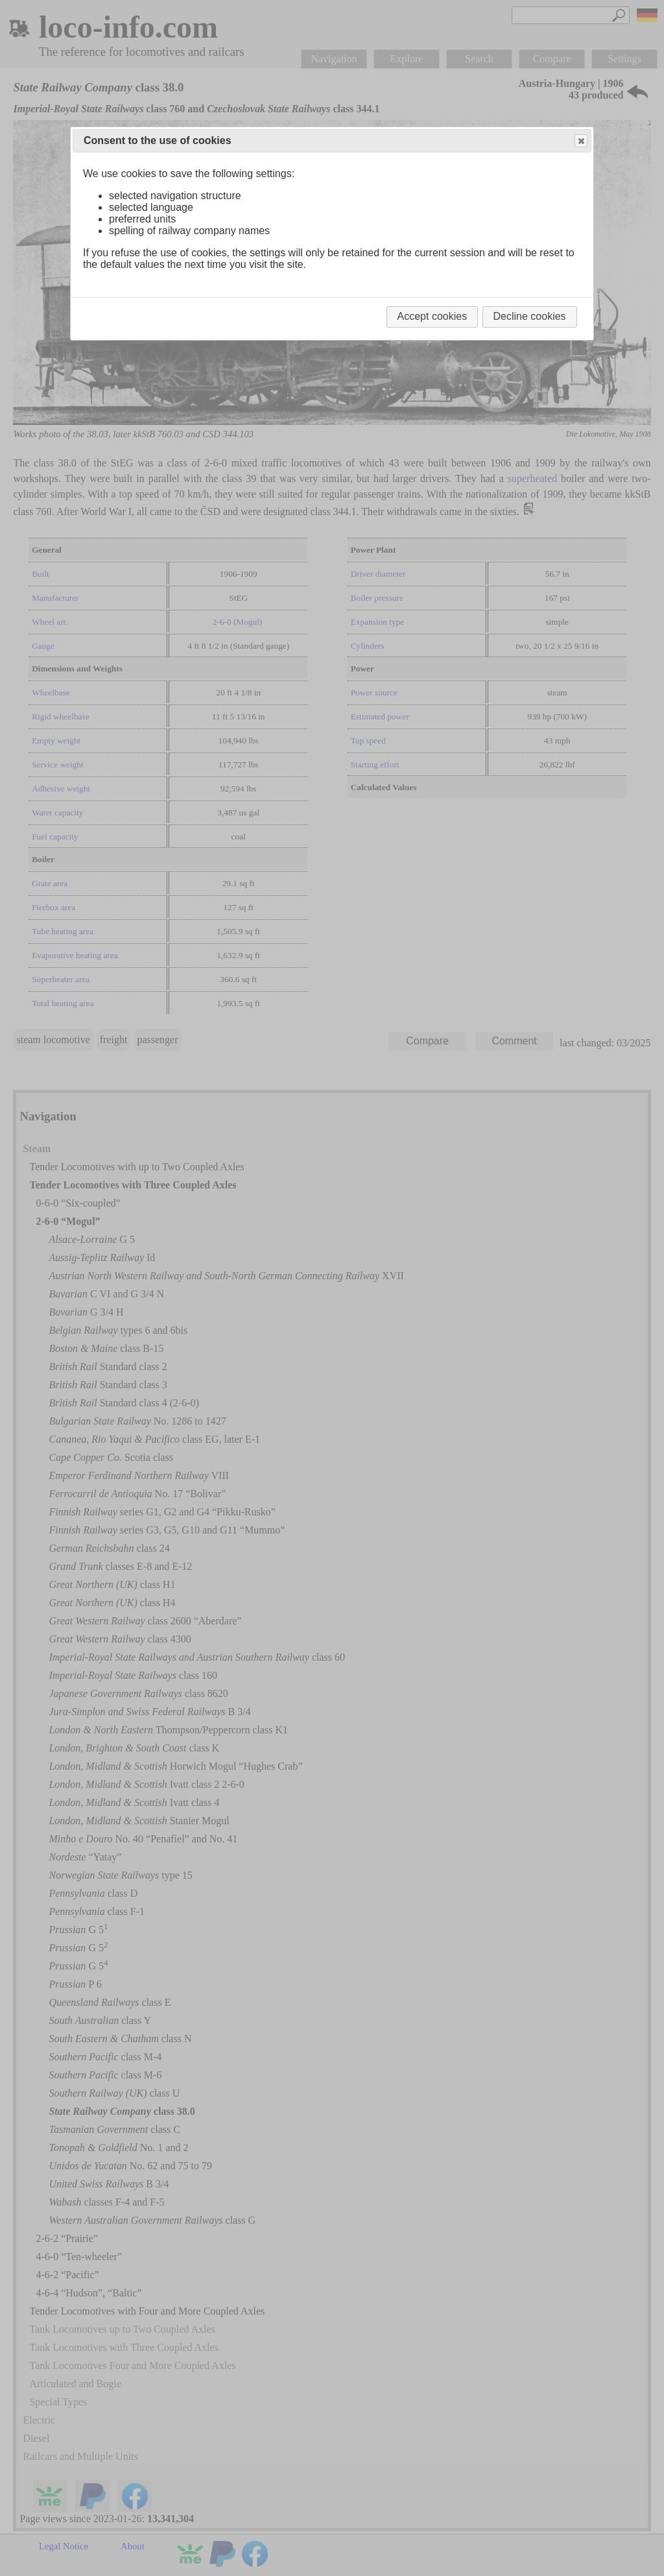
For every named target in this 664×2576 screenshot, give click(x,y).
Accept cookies (432, 316)
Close (580, 141)
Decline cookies (529, 316)
